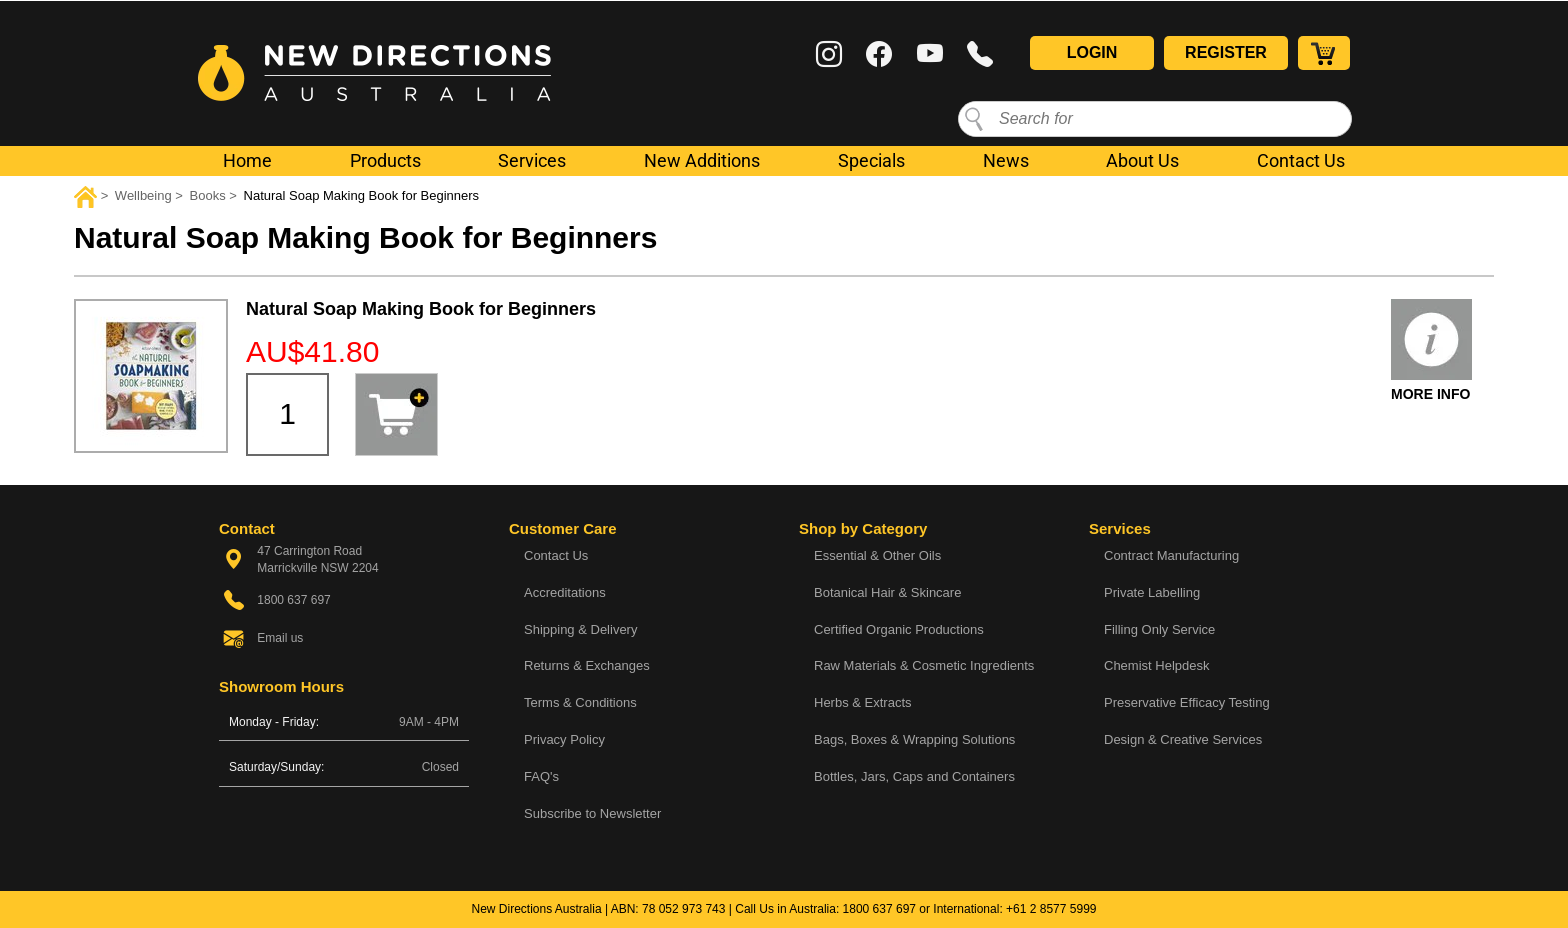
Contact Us (1301, 160)
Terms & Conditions (580, 702)
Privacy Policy (564, 739)
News (1006, 160)
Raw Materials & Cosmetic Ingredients (924, 665)
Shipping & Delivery (580, 629)
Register (1226, 52)
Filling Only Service (1159, 629)
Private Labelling (1152, 592)
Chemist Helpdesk (1157, 665)
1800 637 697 (879, 909)
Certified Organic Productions (899, 629)
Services (532, 160)
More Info (1430, 394)
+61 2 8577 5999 (1051, 909)
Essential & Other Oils (877, 555)
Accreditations (565, 592)
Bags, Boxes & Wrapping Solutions (914, 739)
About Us (1142, 160)
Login (1092, 52)
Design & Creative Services (1183, 739)
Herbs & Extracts (863, 702)
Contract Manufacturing (1171, 555)
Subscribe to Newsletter (592, 813)
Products (385, 160)
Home (247, 160)
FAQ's (541, 776)
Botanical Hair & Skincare (887, 592)
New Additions (702, 160)
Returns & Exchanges (587, 665)
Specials (871, 160)
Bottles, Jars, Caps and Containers (914, 776)
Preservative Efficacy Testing (1187, 702)
